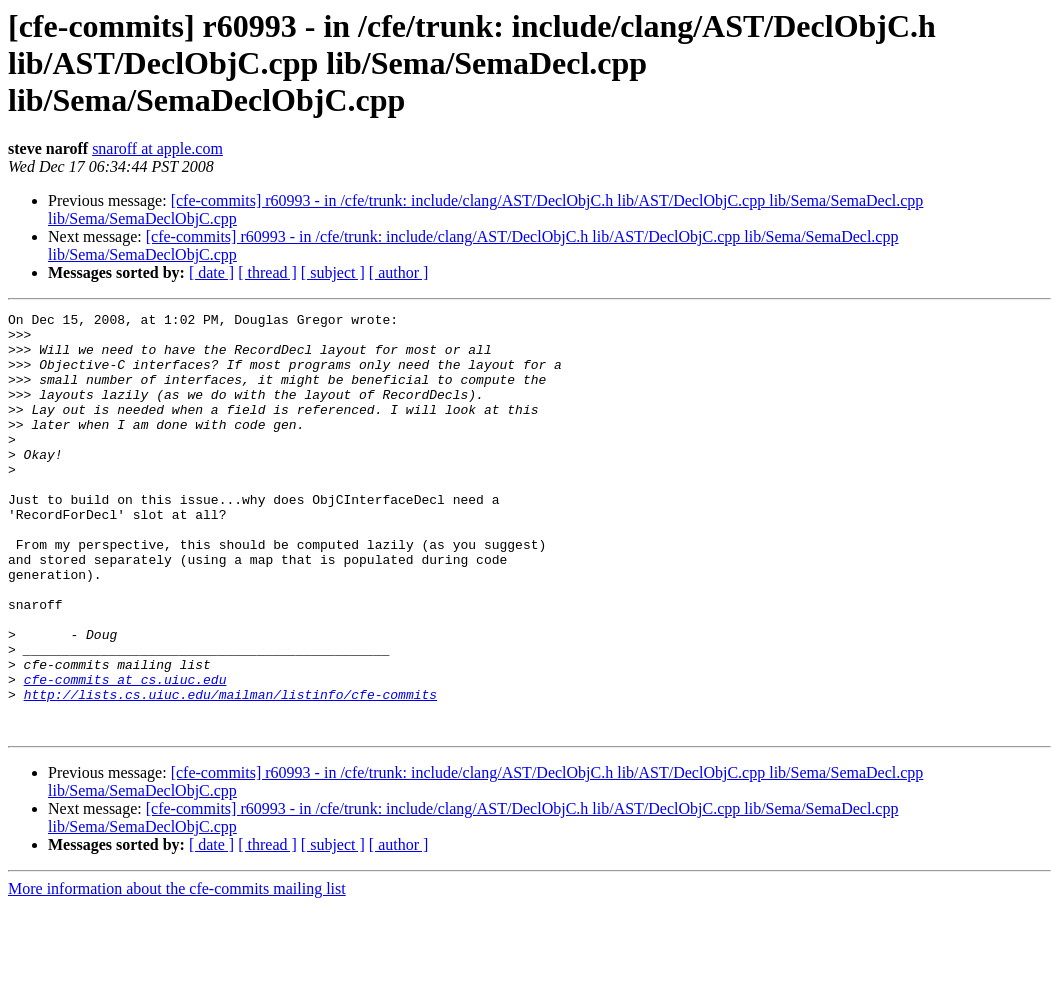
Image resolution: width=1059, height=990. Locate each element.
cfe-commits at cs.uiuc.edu (125, 754)
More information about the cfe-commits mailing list (177, 972)
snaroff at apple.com (157, 148)
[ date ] (211, 272)
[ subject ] (333, 272)
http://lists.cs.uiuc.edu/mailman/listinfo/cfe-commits (230, 772)
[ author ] (399, 272)
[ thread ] (267, 272)
